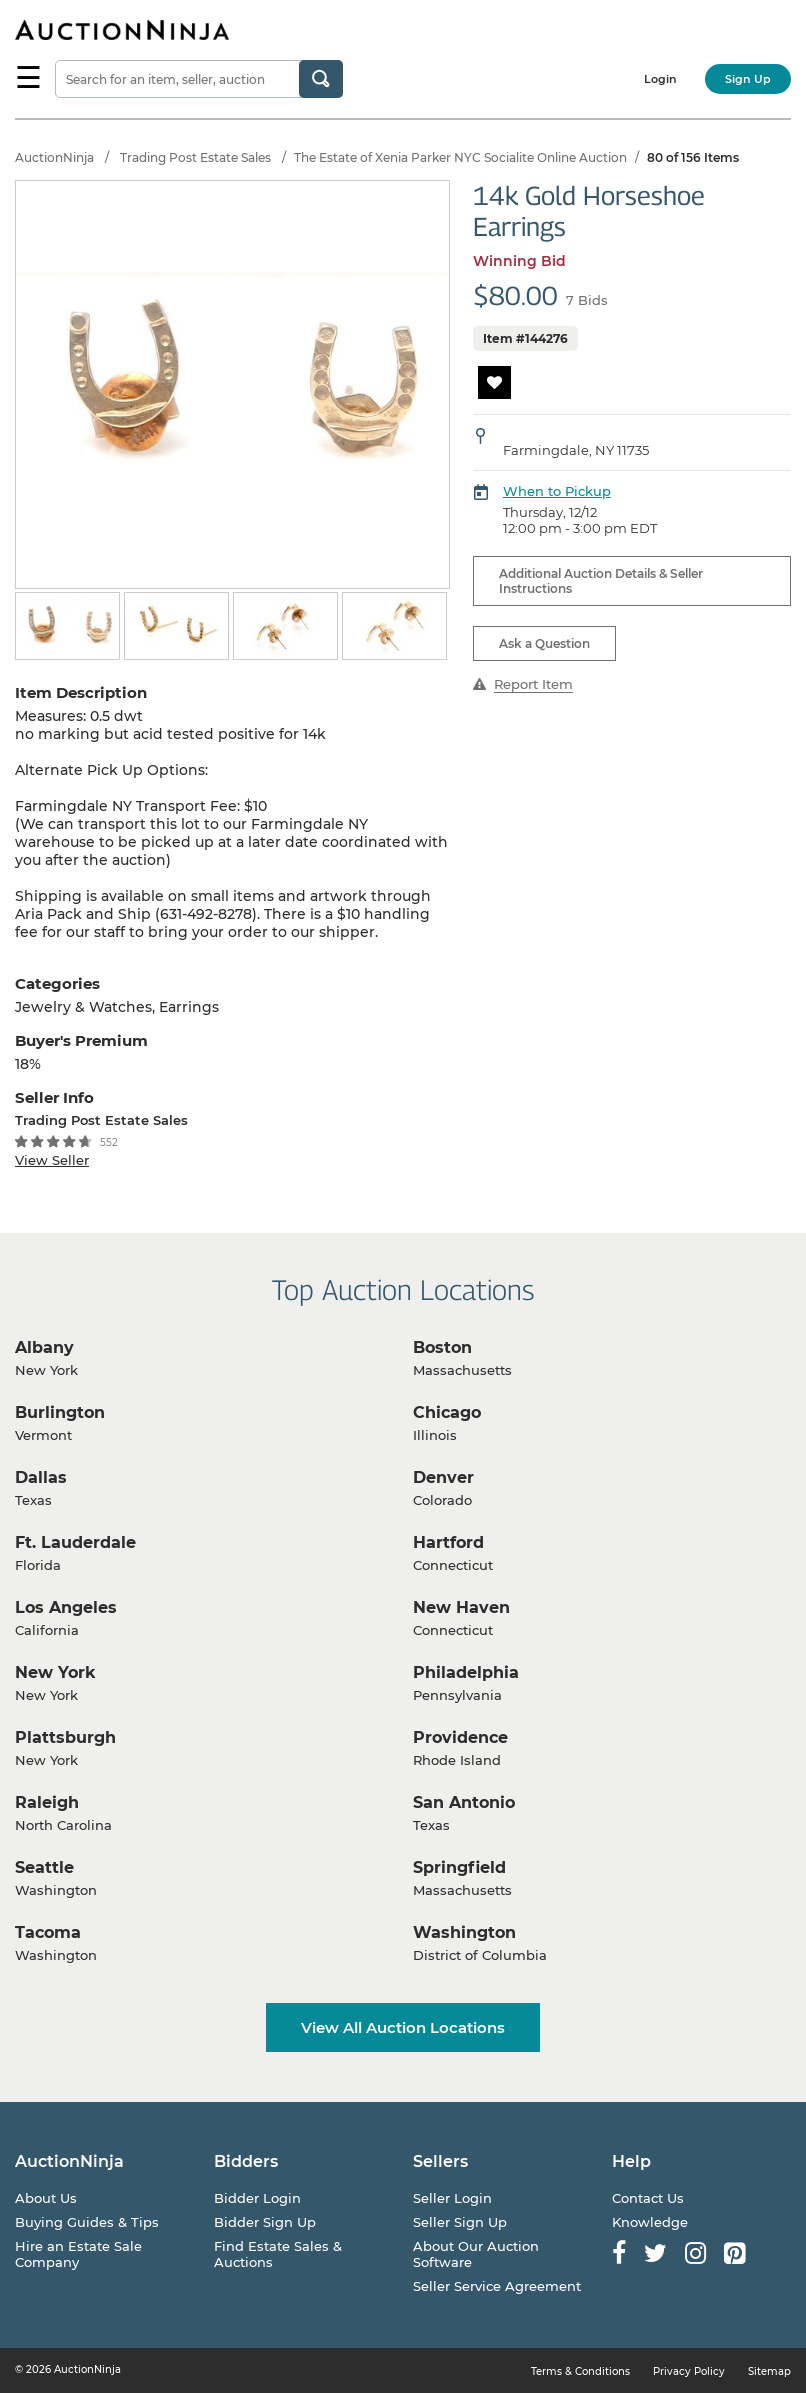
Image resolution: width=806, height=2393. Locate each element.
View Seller (52, 1160)
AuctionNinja (54, 157)
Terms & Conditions (580, 2371)
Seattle (44, 1867)
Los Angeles (66, 1607)
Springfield (459, 1867)
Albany (44, 1347)
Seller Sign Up (460, 2222)
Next (437, 627)
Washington (464, 1932)
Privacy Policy (689, 2371)
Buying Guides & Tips (87, 2222)
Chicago (447, 1412)
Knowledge (650, 2222)
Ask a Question (544, 643)
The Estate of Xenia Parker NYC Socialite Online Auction (460, 157)
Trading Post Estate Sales (195, 157)
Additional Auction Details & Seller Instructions (601, 581)
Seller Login (452, 2198)
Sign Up (748, 79)
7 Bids (587, 300)
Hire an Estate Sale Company (78, 2254)
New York (55, 1672)
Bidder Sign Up (265, 2222)
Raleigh (47, 1802)
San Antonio (464, 1802)
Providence (460, 1737)
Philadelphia (466, 1672)
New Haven (461, 1607)
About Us (46, 2198)
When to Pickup (557, 491)
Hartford (448, 1542)
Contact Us (648, 2198)
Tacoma (48, 1932)
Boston (442, 1347)
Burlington (60, 1412)
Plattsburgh (65, 1737)
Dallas (41, 1477)
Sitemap (769, 2371)
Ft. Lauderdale (75, 1542)
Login (660, 79)
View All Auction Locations (403, 2027)
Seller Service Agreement (497, 2286)
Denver (443, 1477)
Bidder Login (257, 2198)
